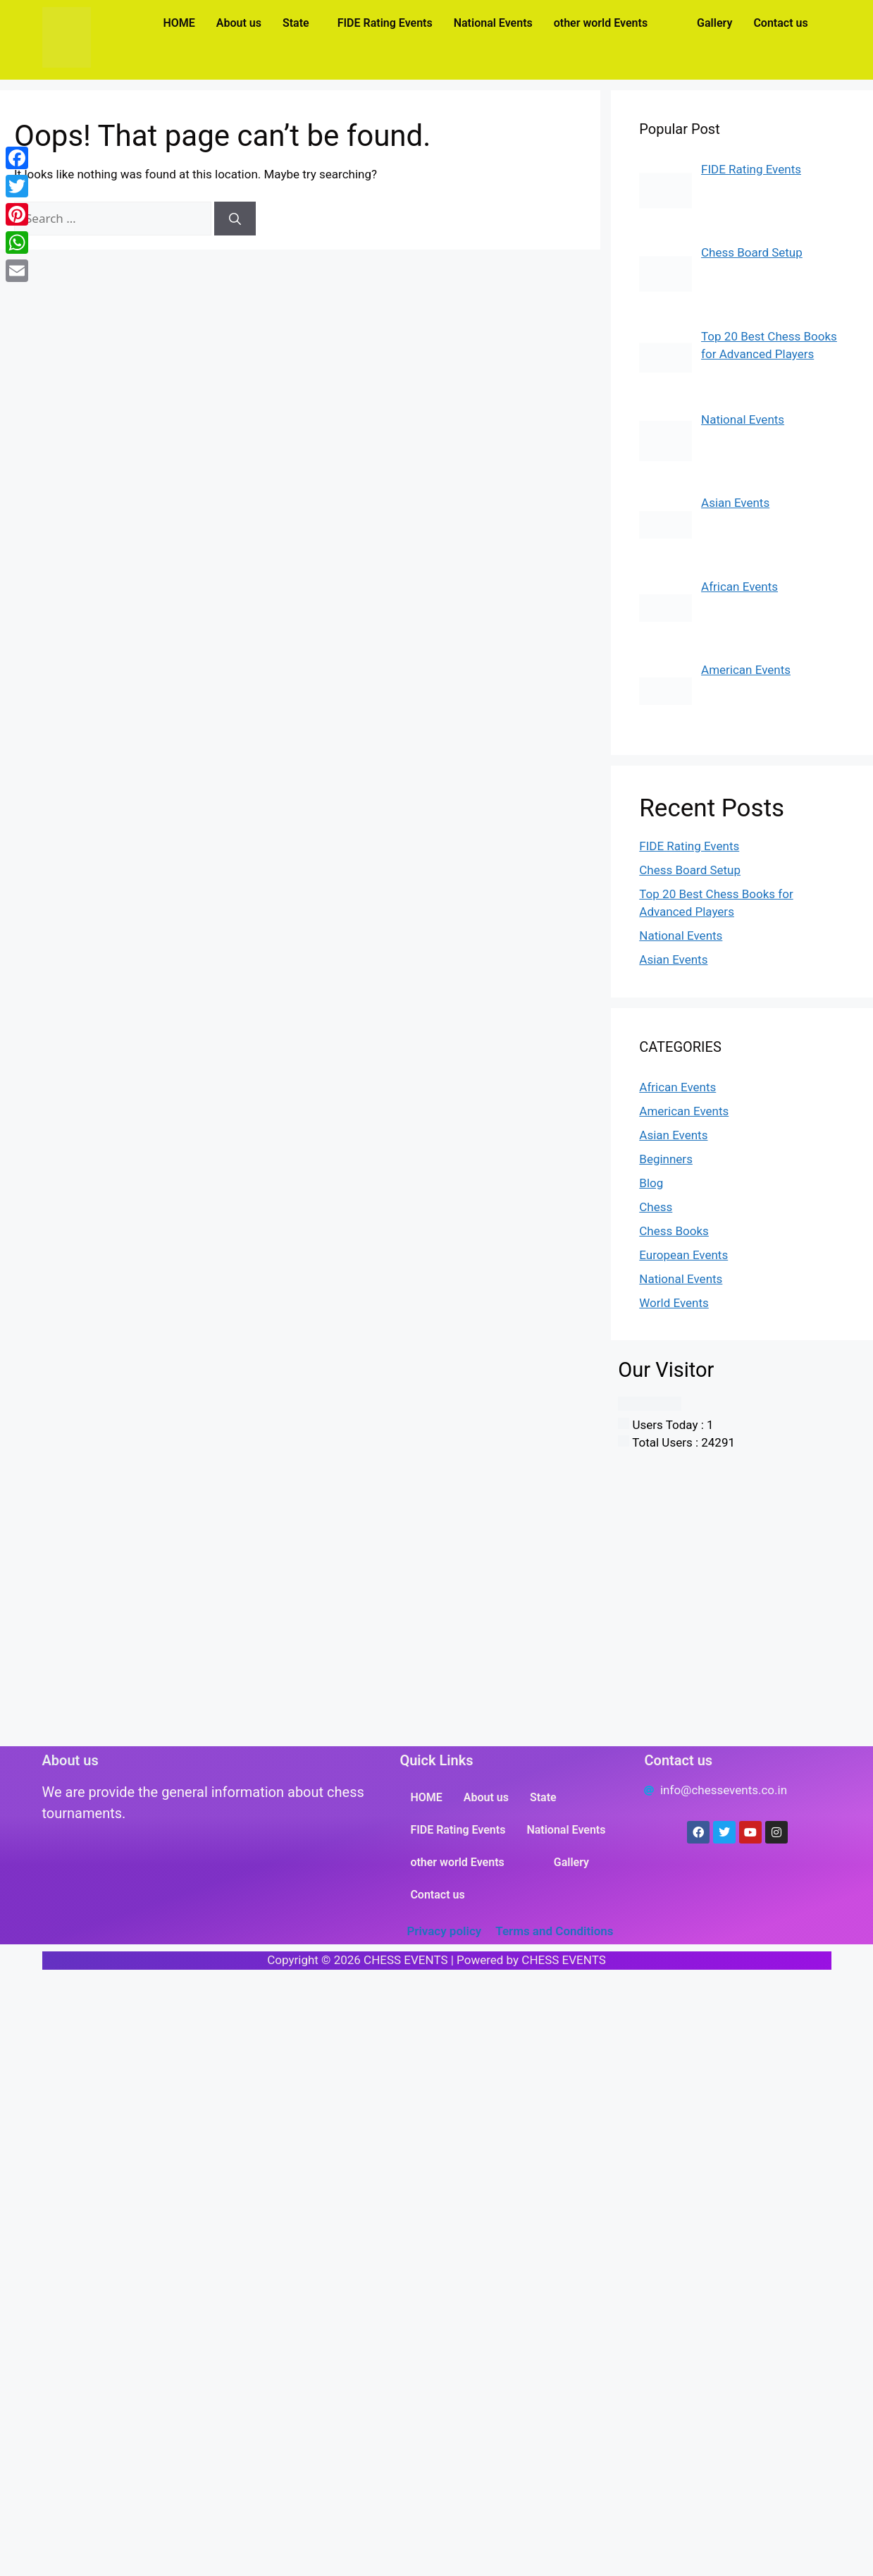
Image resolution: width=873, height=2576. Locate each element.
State (296, 23)
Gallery (714, 23)
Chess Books (674, 1231)
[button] (299, 23)
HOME (178, 23)
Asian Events (673, 959)
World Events (674, 1303)
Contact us (780, 23)
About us (238, 23)
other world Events (601, 23)
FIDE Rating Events (385, 23)
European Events (683, 1255)
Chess (655, 1207)
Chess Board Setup (690, 870)
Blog (651, 1183)
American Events (684, 1111)
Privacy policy (444, 1931)
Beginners (666, 1159)
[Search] (235, 218)
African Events (677, 1087)
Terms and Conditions (554, 1931)
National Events (493, 23)
